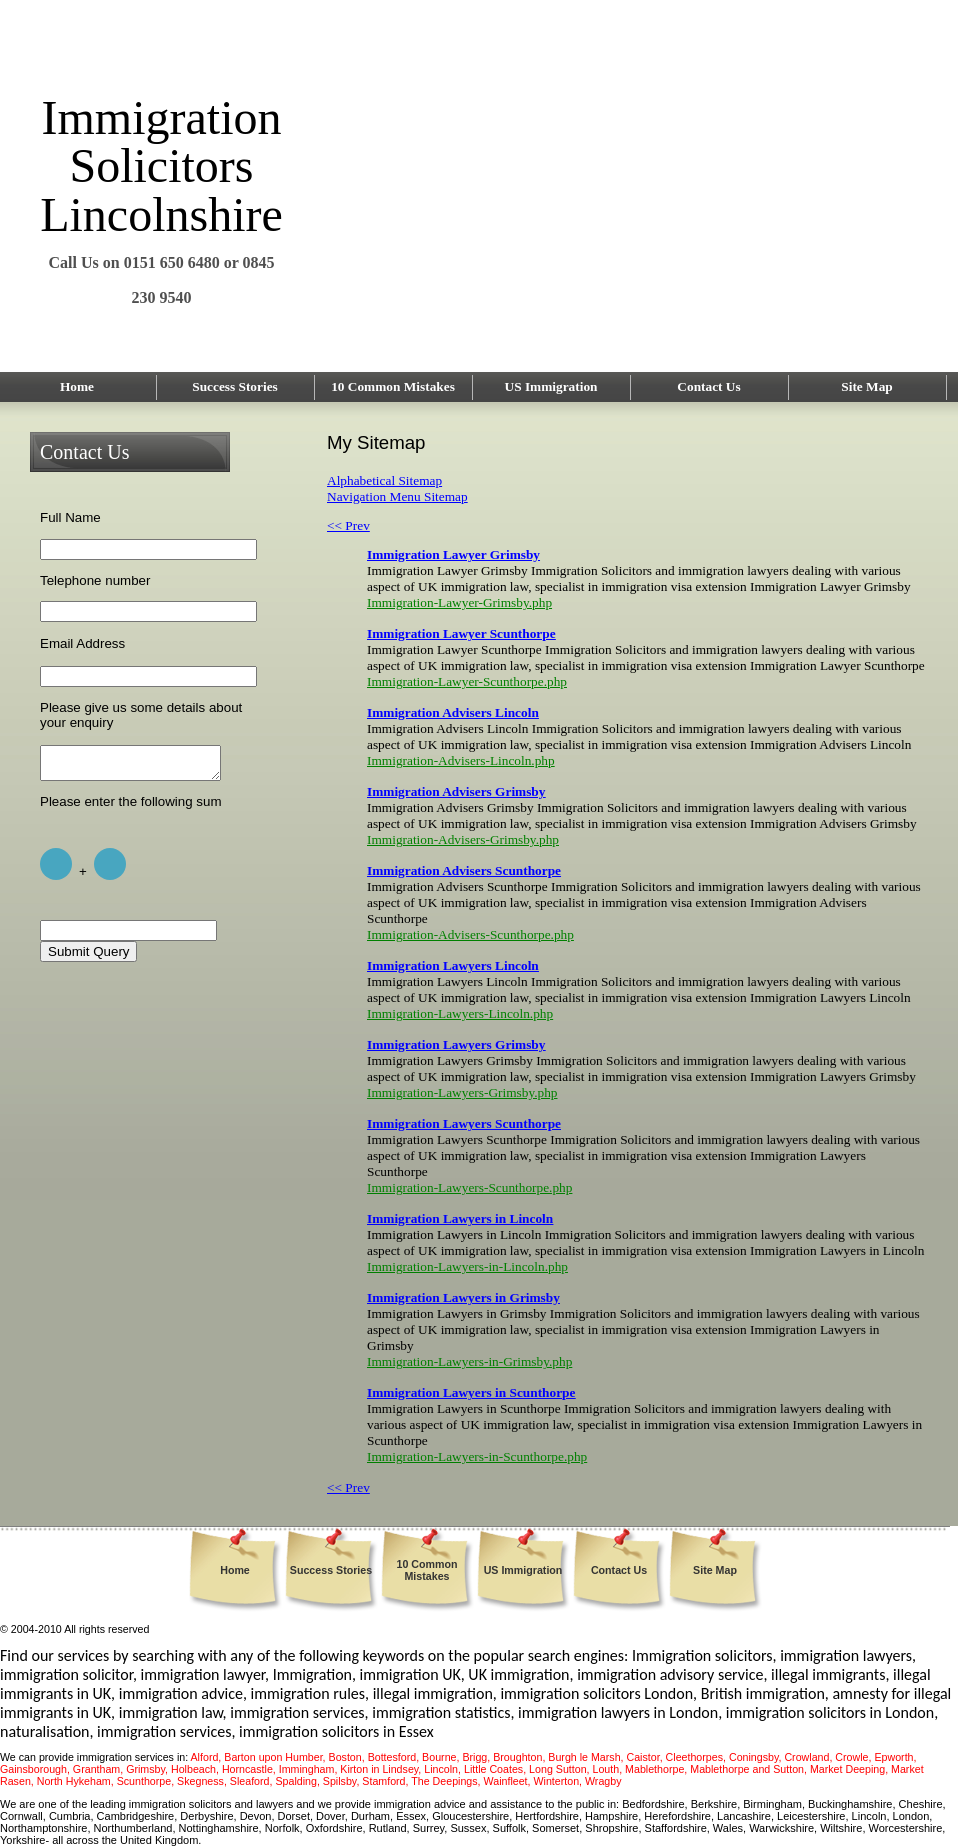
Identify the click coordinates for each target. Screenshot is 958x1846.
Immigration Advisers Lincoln (453, 712)
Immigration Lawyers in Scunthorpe (471, 1392)
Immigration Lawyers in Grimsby (463, 1297)
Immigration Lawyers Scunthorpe (464, 1123)
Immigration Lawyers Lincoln (453, 965)
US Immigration (551, 386)
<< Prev (348, 525)
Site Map (866, 386)
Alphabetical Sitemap (384, 480)
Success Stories (235, 386)
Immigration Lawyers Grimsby (456, 1044)
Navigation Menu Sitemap (397, 496)
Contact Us (708, 386)
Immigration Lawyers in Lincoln (460, 1218)
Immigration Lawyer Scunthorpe (461, 633)
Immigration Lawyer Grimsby (453, 554)
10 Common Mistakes (393, 386)
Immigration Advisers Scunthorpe (464, 870)
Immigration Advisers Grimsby (456, 791)
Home (77, 386)
